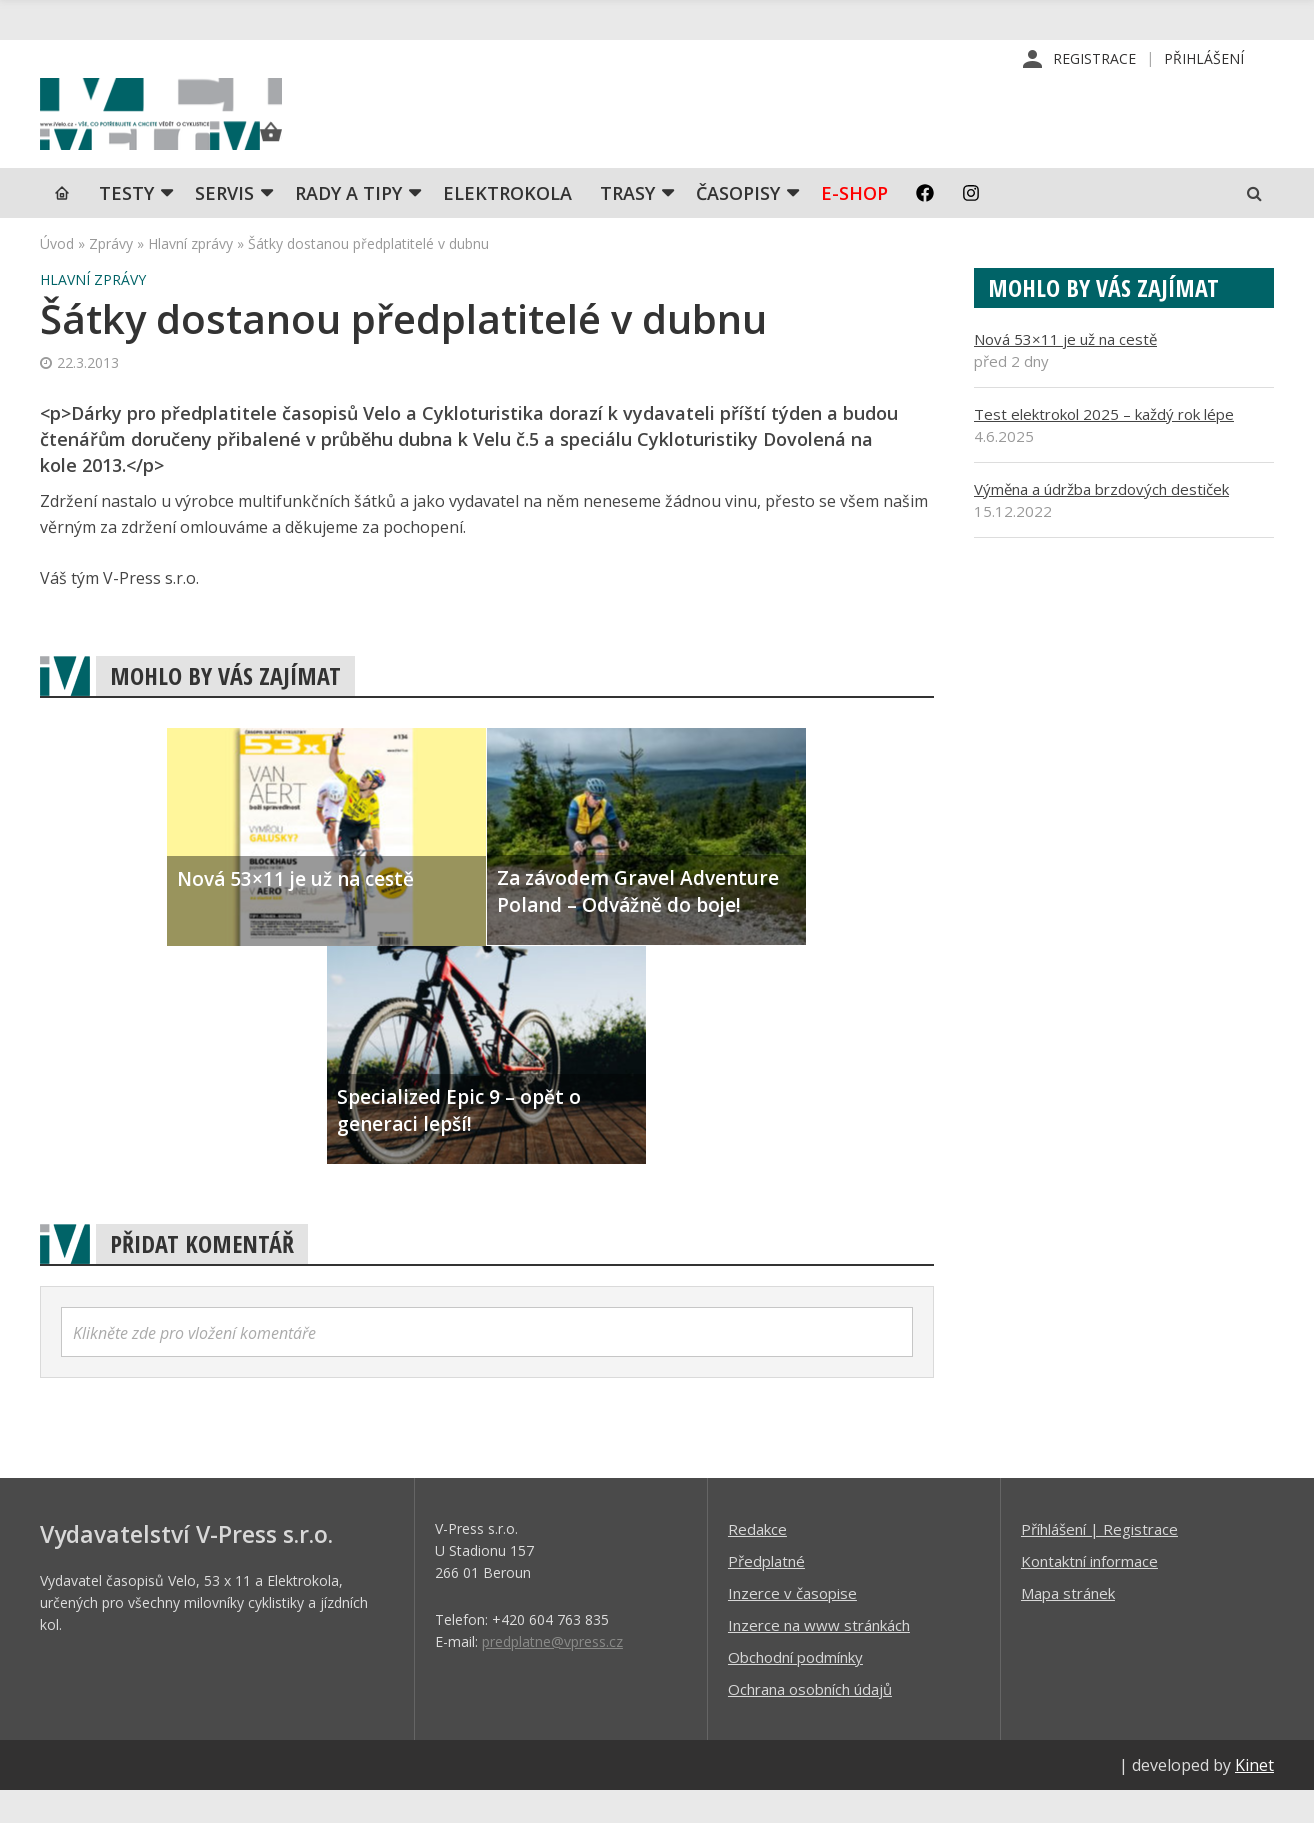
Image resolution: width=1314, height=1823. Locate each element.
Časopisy (738, 225)
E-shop (854, 225)
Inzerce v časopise (792, 1625)
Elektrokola (507, 225)
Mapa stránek (1068, 1625)
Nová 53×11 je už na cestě (1065, 371)
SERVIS (224, 225)
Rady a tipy (348, 225)
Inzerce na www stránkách (819, 1657)
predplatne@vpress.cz (552, 1673)
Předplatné (766, 1593)
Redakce (757, 1561)
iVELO (210, 131)
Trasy (627, 225)
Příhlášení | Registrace (1099, 1561)
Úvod (57, 275)
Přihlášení (1204, 59)
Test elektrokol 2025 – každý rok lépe (1104, 446)
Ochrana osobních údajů (810, 1721)
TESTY (126, 225)
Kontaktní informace (1089, 1593)
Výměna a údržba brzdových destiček (1101, 521)
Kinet (1254, 1797)
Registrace (1094, 59)
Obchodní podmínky (795, 1689)
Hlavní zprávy (190, 275)
